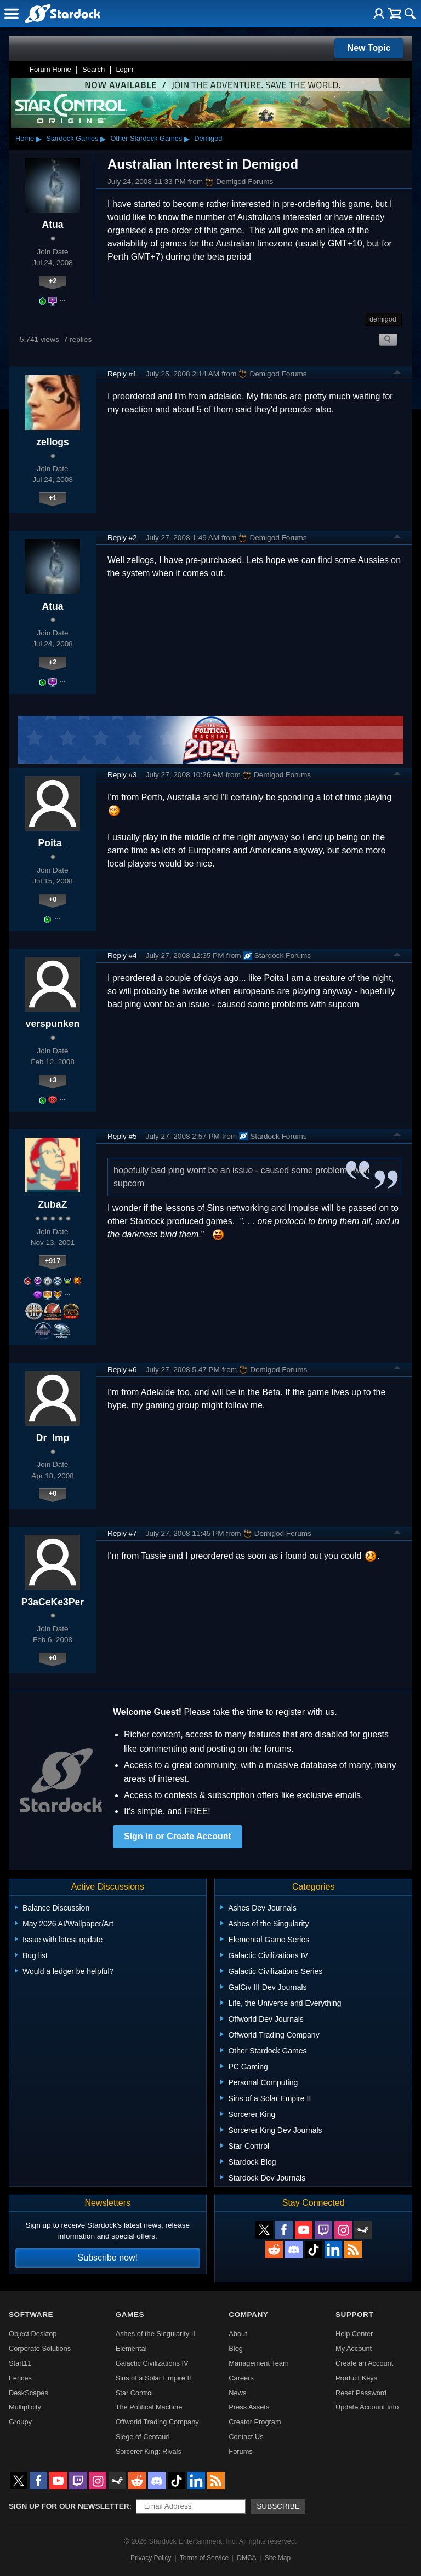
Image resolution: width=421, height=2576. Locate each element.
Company (248, 2314)
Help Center (354, 2334)
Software (31, 2314)
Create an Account (364, 2363)
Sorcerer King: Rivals (148, 2451)
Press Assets (249, 2407)
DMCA (246, 2558)
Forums (240, 2451)
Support (354, 2314)
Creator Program (255, 2422)
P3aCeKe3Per (52, 1602)
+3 (53, 1080)
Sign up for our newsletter (69, 2506)
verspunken (53, 1023)
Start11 (20, 2363)
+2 (53, 281)
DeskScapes (28, 2393)
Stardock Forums (277, 955)
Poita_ (52, 842)
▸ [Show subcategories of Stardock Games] (103, 139)
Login (124, 69)
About (238, 2334)
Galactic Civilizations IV (152, 2363)
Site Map (278, 2558)
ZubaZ (52, 1204)
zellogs (52, 442)
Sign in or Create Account (177, 1836)
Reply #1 (122, 374)
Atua (52, 224)
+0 (53, 899)
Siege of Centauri (143, 2436)
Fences (20, 2378)
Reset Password (360, 2393)
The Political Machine (149, 2407)
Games (130, 2314)
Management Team (258, 2363)
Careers (241, 2378)
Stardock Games (72, 138)
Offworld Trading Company (157, 2422)
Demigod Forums (239, 181)
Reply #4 (122, 955)
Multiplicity (25, 2407)
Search (93, 69)
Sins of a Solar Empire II (153, 2378)
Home (24, 138)
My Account (353, 2348)
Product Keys (356, 2378)
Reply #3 (122, 775)
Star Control (134, 2393)
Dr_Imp (53, 1437)
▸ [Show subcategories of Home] (39, 139)
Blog (236, 2348)
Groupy (20, 2422)
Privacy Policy (151, 2558)
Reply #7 (122, 1533)
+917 (53, 1261)
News (237, 2393)
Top (397, 373)
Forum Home (50, 69)
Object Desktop (33, 2334)
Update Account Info (367, 2407)
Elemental (131, 2348)
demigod (382, 319)
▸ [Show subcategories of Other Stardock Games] (187, 139)
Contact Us (246, 2436)
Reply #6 (122, 1370)
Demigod (208, 138)
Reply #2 (122, 537)
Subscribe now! (108, 2257)
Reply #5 (122, 1136)
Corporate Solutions (40, 2348)
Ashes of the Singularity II (155, 2334)
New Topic (369, 48)
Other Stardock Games (146, 138)
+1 (53, 498)
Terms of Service (204, 2558)
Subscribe (278, 2506)
